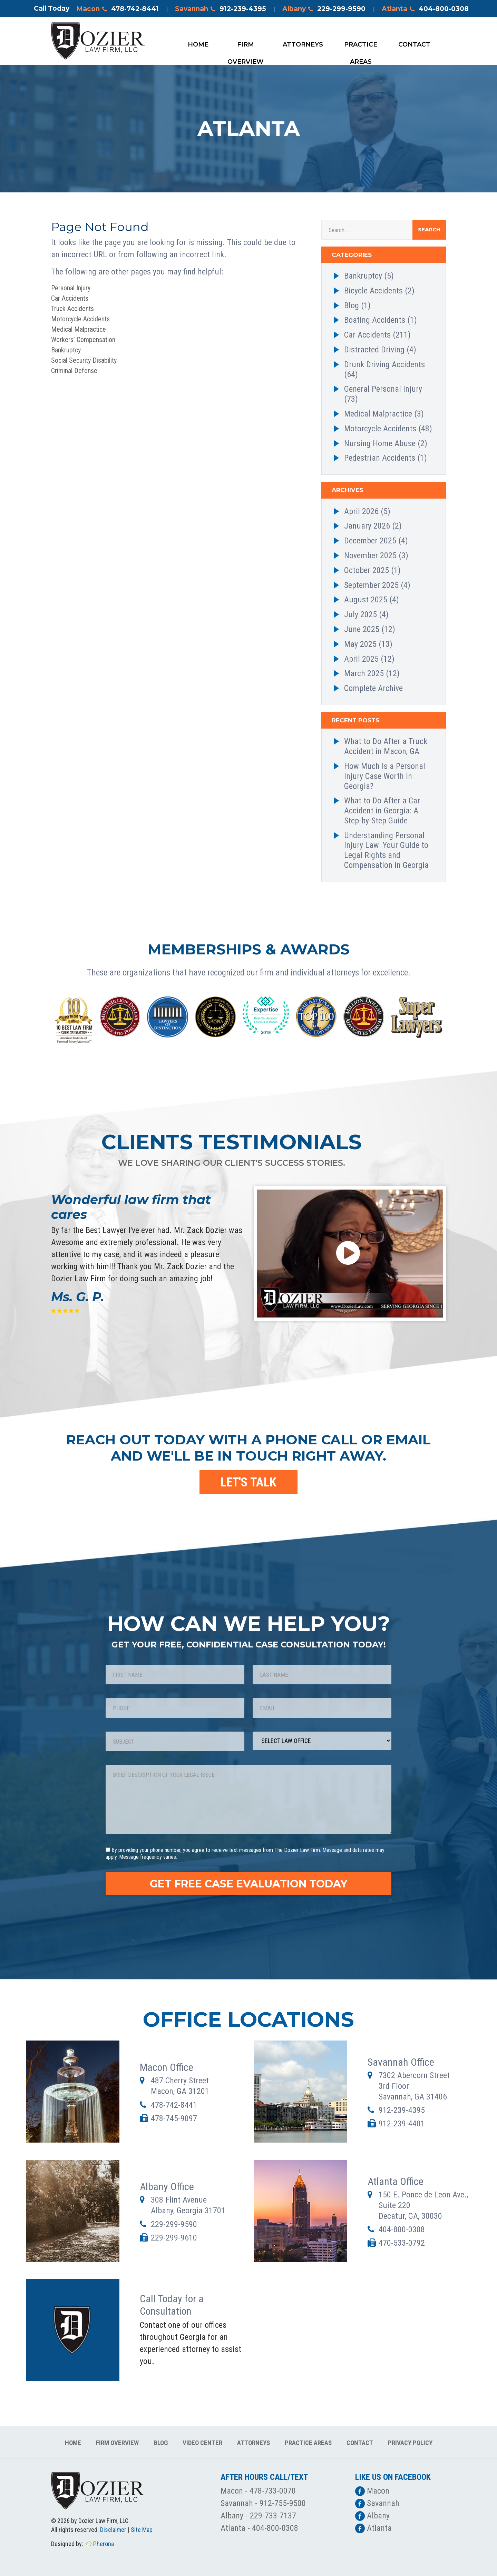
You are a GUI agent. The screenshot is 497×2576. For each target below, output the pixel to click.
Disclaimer (113, 2529)
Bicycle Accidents (373, 290)
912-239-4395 (402, 2110)
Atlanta (425, 9)
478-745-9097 (174, 2118)
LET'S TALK (248, 1482)
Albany (324, 9)
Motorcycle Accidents (80, 319)
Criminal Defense (74, 371)
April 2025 (361, 659)
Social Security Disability (84, 360)
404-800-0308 (402, 2229)
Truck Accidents (72, 308)
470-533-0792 (402, 2243)
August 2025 (365, 599)
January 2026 (367, 526)
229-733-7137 (273, 2515)
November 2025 (370, 555)
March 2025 (364, 673)
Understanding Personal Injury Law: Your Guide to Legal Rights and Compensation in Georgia (386, 850)
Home (198, 44)
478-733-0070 (273, 2491)
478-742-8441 (174, 2105)
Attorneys (303, 44)
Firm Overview (245, 47)
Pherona (103, 2543)
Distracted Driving (374, 349)
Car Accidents (69, 298)
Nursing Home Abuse (380, 443)
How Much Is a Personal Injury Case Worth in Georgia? (384, 776)
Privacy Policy (410, 2443)
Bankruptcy (66, 350)
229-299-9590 (174, 2224)
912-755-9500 (283, 2503)
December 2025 (370, 540)
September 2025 (371, 585)
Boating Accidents (374, 320)
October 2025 (366, 570)
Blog (351, 305)
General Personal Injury (383, 389)
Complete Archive (373, 688)
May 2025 (360, 644)
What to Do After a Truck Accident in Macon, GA (385, 746)
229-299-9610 (174, 2238)
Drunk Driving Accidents (384, 364)
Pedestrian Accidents (379, 458)
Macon (117, 9)
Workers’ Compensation (83, 339)
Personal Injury (70, 288)
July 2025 (360, 614)
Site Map (142, 2529)
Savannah (220, 9)
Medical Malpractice (78, 329)
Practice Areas (360, 47)
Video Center (202, 2443)
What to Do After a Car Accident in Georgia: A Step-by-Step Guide (382, 810)
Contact (414, 44)
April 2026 (361, 511)
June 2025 (361, 629)
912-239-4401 (402, 2123)
